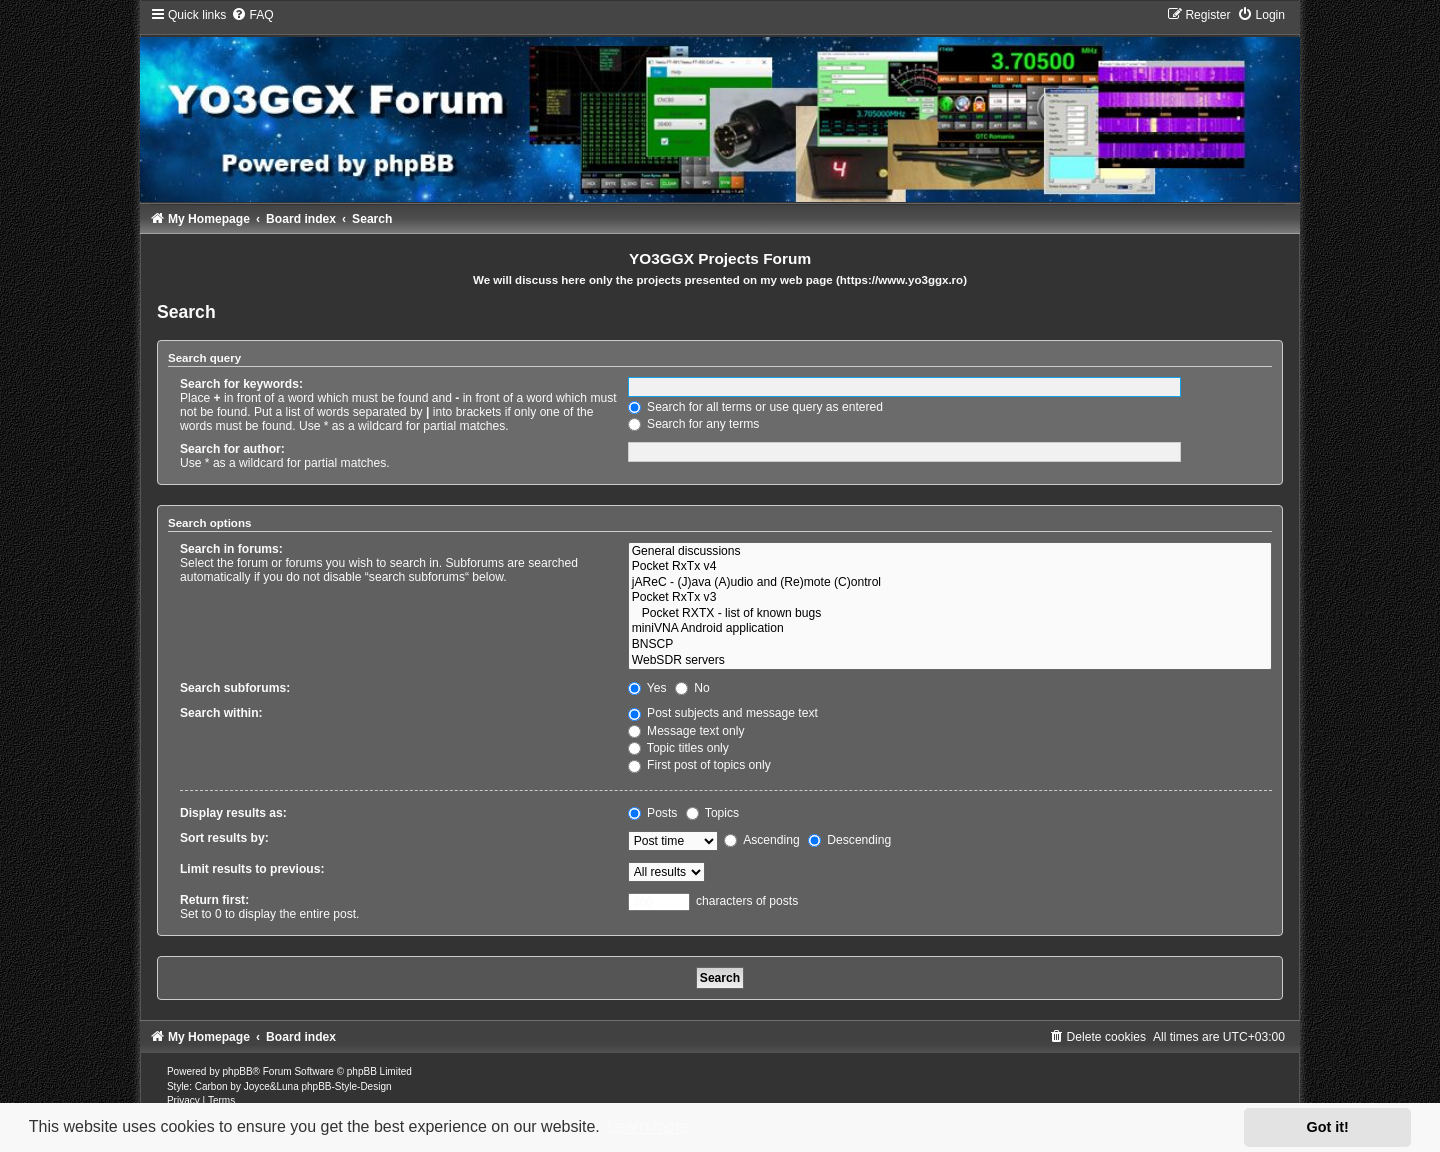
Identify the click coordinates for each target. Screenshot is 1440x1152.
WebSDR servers (950, 661)
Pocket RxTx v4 (950, 567)
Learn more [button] (648, 1126)
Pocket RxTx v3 (950, 598)
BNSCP (950, 645)
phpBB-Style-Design (346, 1086)
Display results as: (233, 813)
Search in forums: (231, 549)
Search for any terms (694, 424)
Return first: (214, 900)
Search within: (221, 713)
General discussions (950, 552)
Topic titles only (678, 748)
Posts (653, 813)
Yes (647, 688)
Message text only (686, 731)
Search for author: (232, 449)
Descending (849, 840)
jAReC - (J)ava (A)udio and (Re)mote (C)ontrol (950, 583)
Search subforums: (235, 688)
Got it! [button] (1328, 1127)
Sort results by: (224, 838)
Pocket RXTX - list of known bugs (950, 614)
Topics (712, 813)
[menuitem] (252, 15)
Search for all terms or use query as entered (755, 407)
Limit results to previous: (252, 869)
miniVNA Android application (950, 629)
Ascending (761, 840)
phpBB (238, 1071)
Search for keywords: (241, 384)
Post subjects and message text (723, 713)
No (692, 688)
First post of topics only (699, 765)
